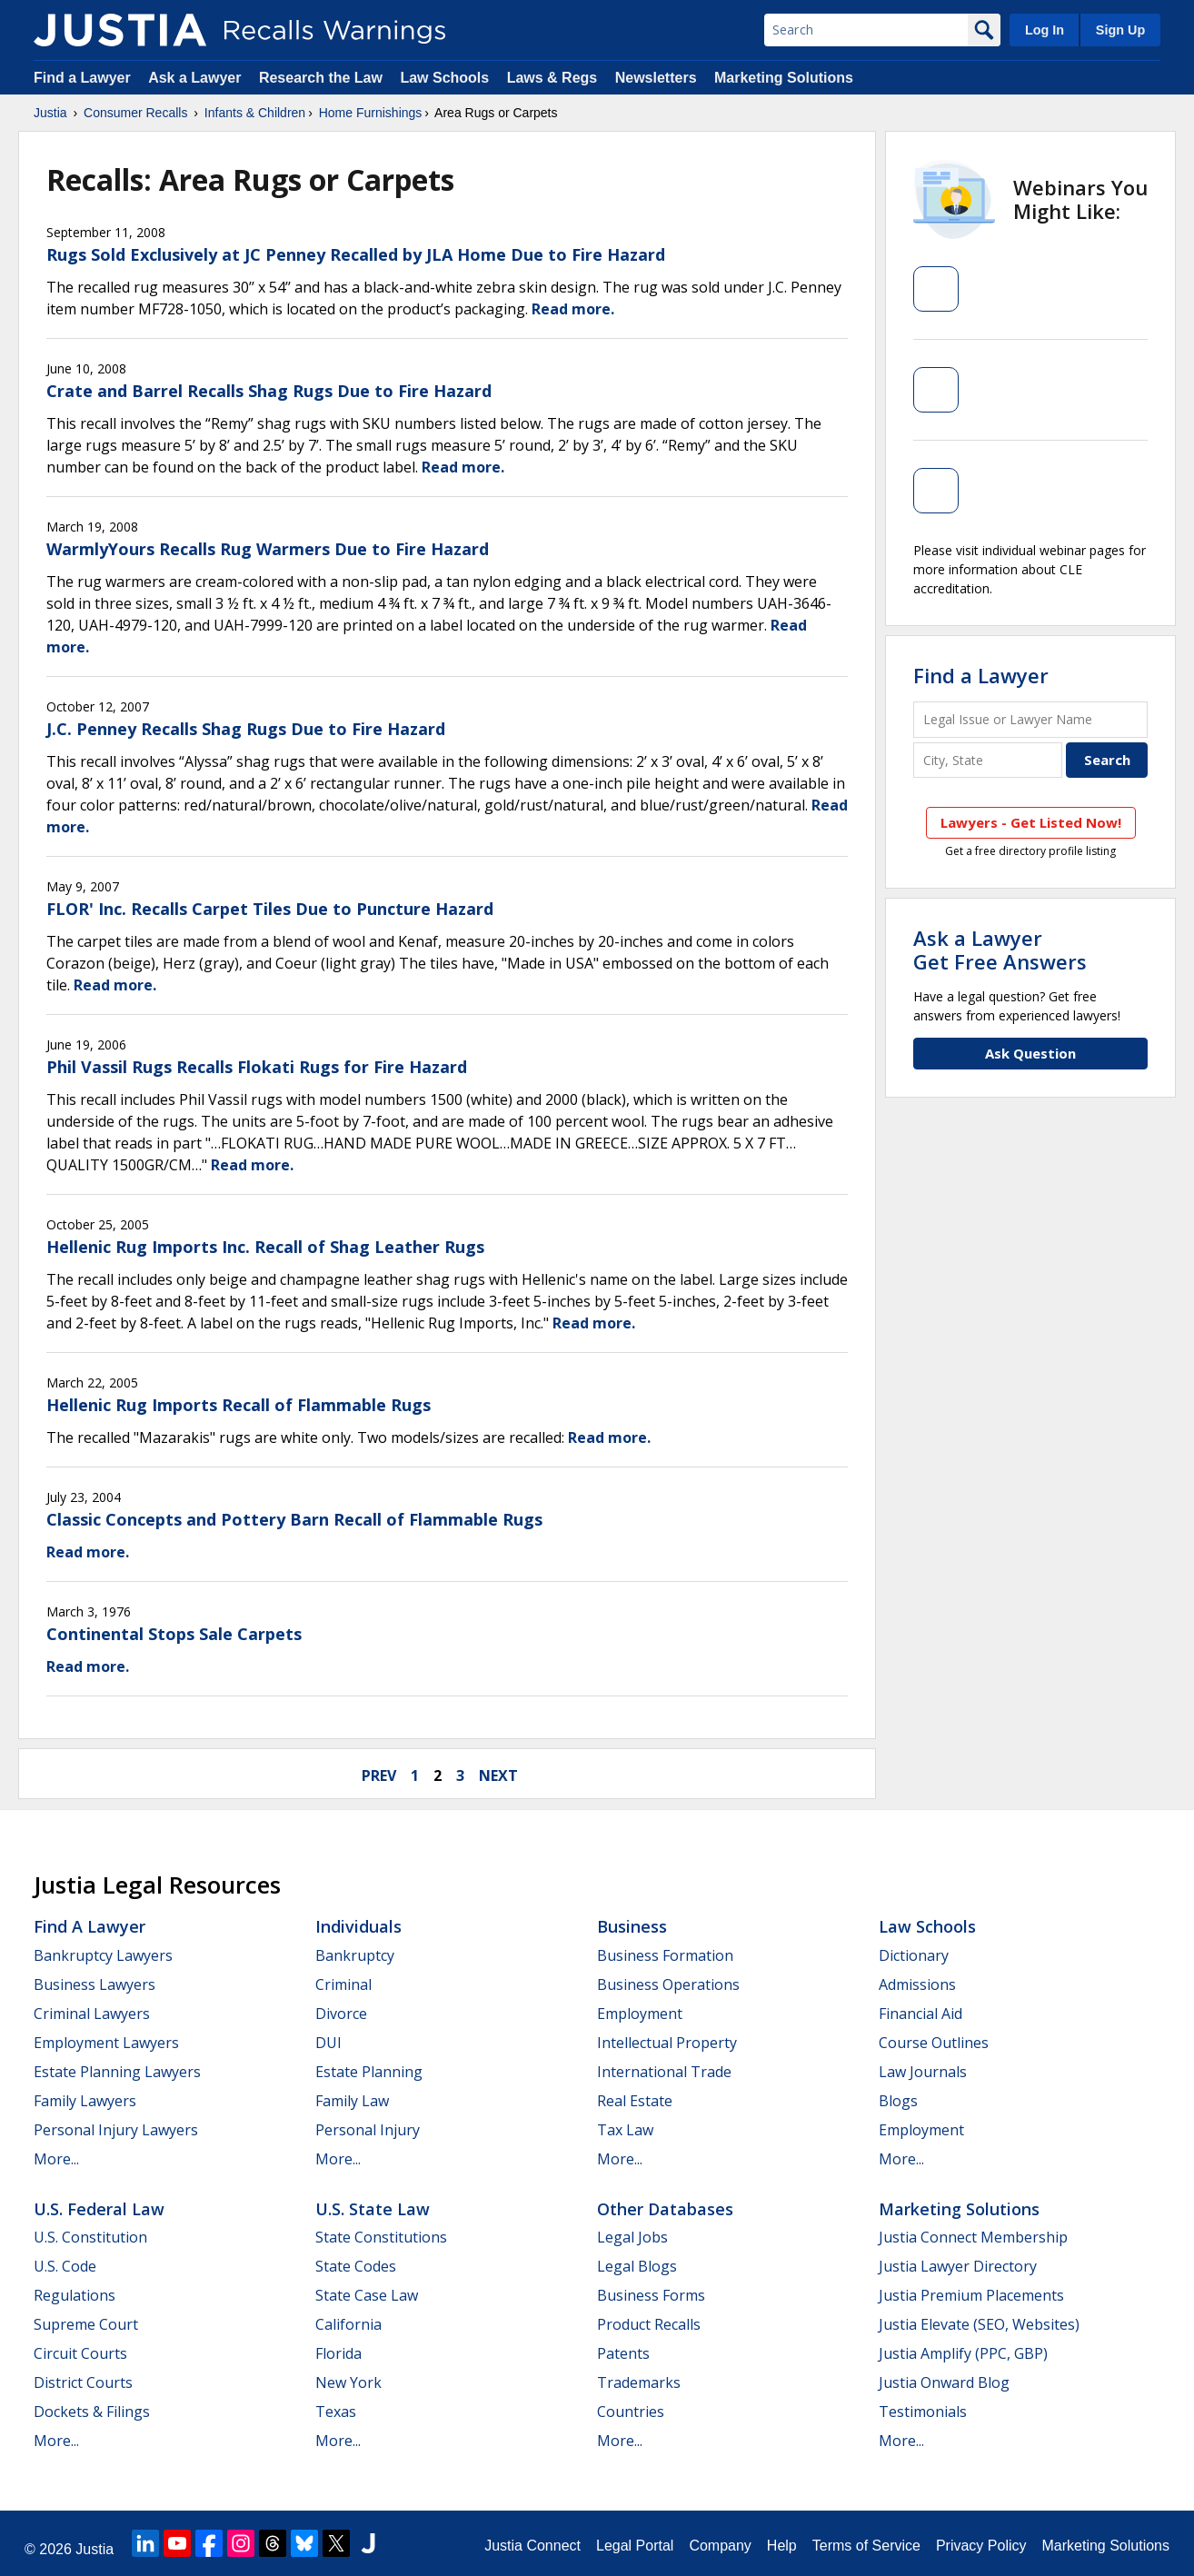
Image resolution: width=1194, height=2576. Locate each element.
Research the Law (321, 77)
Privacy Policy (981, 2545)
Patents (623, 2353)
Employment (639, 2014)
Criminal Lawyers (92, 2014)
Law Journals (923, 2072)
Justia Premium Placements (971, 2295)
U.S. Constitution (90, 2237)
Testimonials (923, 2412)
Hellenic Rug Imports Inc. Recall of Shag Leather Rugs (265, 1247)
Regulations (74, 2295)
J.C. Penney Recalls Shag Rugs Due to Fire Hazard (245, 729)
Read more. (573, 309)
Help (782, 2545)
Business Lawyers (94, 1984)
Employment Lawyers (106, 2043)
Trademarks (639, 2382)
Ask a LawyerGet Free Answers (1000, 949)
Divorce (341, 2014)
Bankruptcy (354, 1955)
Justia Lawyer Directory (958, 2266)
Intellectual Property (667, 2043)
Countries (630, 2412)
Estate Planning (369, 2072)
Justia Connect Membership (973, 2237)
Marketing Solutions (783, 77)
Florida (338, 2353)
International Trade (664, 2072)
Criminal (343, 1984)
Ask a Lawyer (196, 77)
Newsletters (656, 77)
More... (56, 2159)
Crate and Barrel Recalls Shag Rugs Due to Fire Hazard (269, 391)
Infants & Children (254, 112)
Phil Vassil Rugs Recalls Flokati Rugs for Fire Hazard (256, 1067)
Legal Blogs (637, 2266)
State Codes (355, 2266)
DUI (328, 2043)
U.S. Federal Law (99, 2209)
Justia (50, 112)
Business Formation (665, 1955)
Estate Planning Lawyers (117, 2072)
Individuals (358, 1926)
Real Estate (634, 2101)
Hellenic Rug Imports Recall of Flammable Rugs (238, 1405)
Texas (335, 2412)
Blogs (898, 2101)
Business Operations (668, 1984)
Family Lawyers (85, 2101)
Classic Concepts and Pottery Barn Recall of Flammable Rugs (294, 1519)
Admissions (917, 1984)
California (348, 2324)
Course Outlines (934, 2043)
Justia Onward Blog (944, 2382)
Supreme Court (86, 2324)
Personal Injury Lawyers (116, 2130)
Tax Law (625, 2130)
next (498, 1775)
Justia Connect (532, 2545)
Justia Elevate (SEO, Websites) (979, 2324)
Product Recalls (649, 2324)
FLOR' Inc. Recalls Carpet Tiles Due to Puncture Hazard (269, 909)
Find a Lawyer (82, 77)
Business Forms (651, 2295)
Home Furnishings (371, 112)
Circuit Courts (80, 2353)
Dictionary (914, 1955)
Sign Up (1120, 30)
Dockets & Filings (92, 2412)
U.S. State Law (372, 2209)
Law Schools (444, 77)
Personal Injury (367, 2130)
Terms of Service (866, 2545)
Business (632, 1926)
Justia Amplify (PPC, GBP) (963, 2353)
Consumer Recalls (135, 112)
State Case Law (366, 2295)
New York (348, 2382)
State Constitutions (381, 2237)
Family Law (352, 2101)
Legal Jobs (632, 2237)
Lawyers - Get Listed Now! (1030, 822)
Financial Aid (920, 2014)
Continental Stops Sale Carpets (174, 1634)
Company (720, 2545)
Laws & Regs (552, 77)
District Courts (83, 2382)
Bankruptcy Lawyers (103, 1955)
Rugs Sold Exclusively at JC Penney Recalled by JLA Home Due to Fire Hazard (355, 254)
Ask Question (1030, 1053)
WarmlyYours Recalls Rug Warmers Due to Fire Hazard (267, 549)
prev (379, 1775)
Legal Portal (634, 2545)
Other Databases (665, 2209)
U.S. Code (65, 2266)
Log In (1044, 30)
